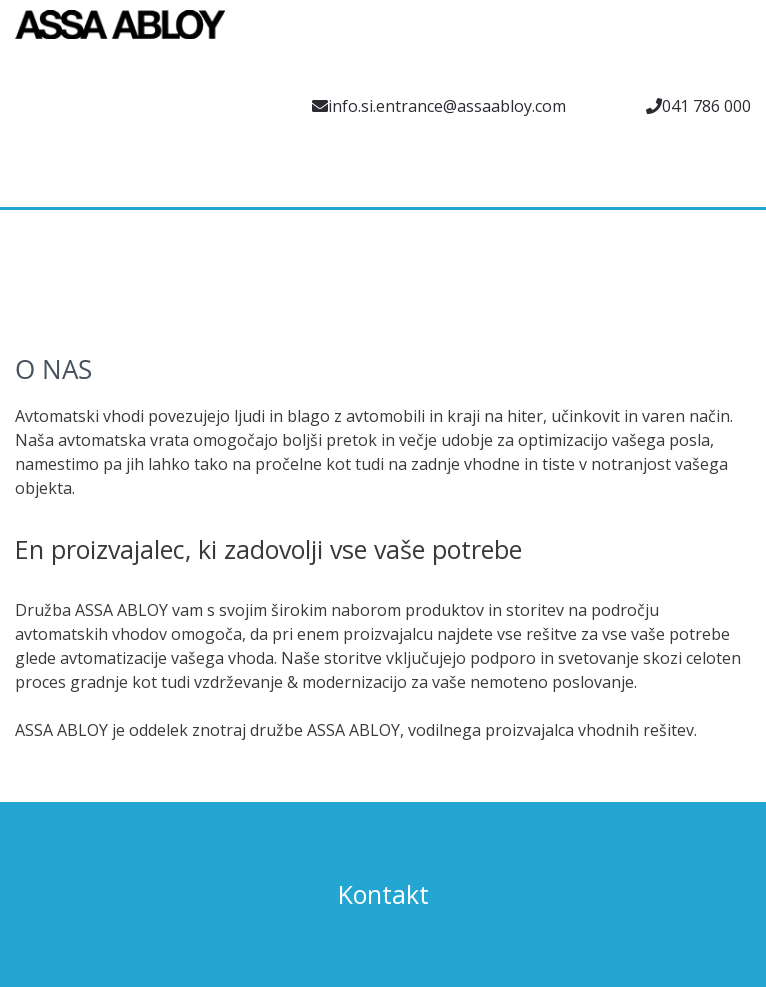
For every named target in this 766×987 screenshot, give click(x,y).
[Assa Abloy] (120, 35)
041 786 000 (706, 106)
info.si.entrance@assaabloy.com (447, 106)
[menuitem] (30, 184)
